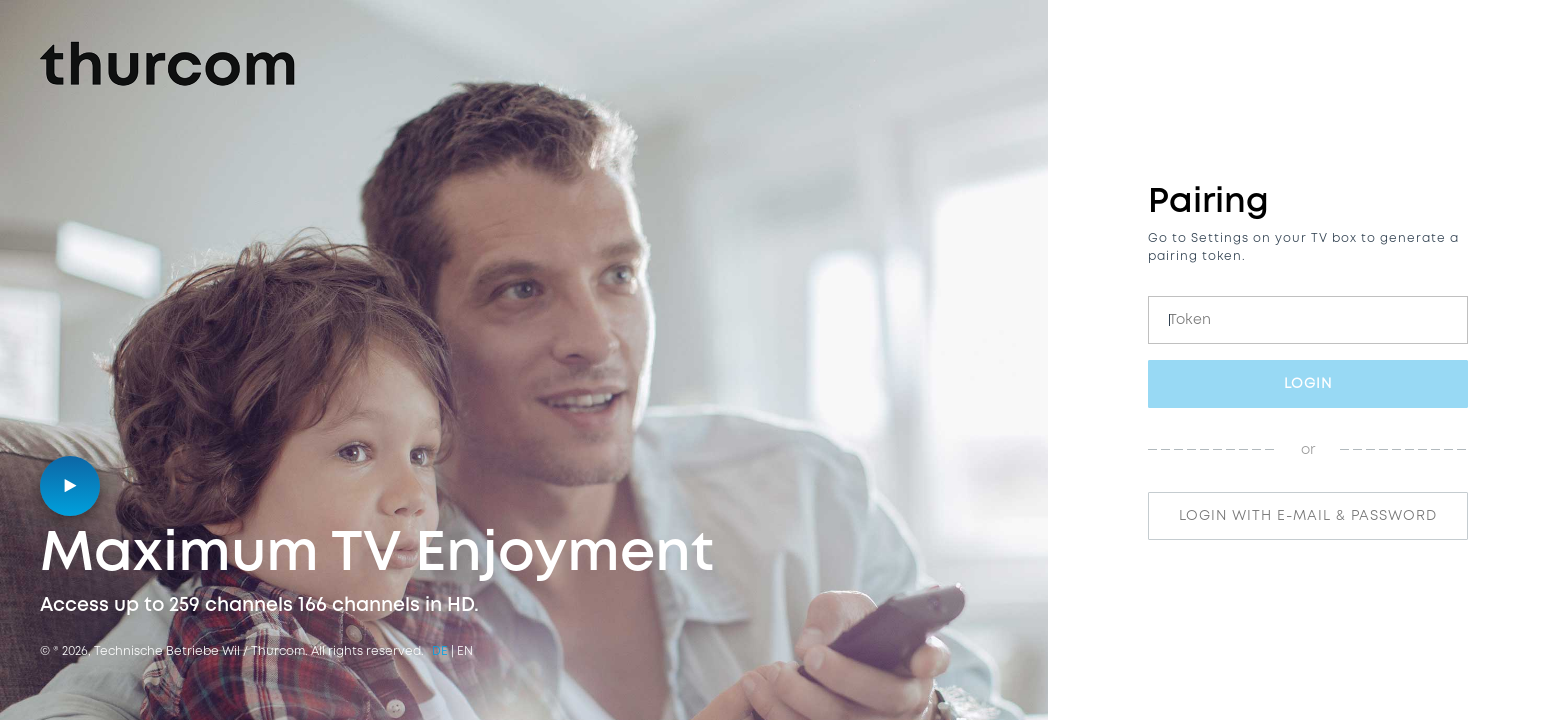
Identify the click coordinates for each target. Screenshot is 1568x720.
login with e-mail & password (1308, 516)
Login (1308, 384)
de (440, 651)
